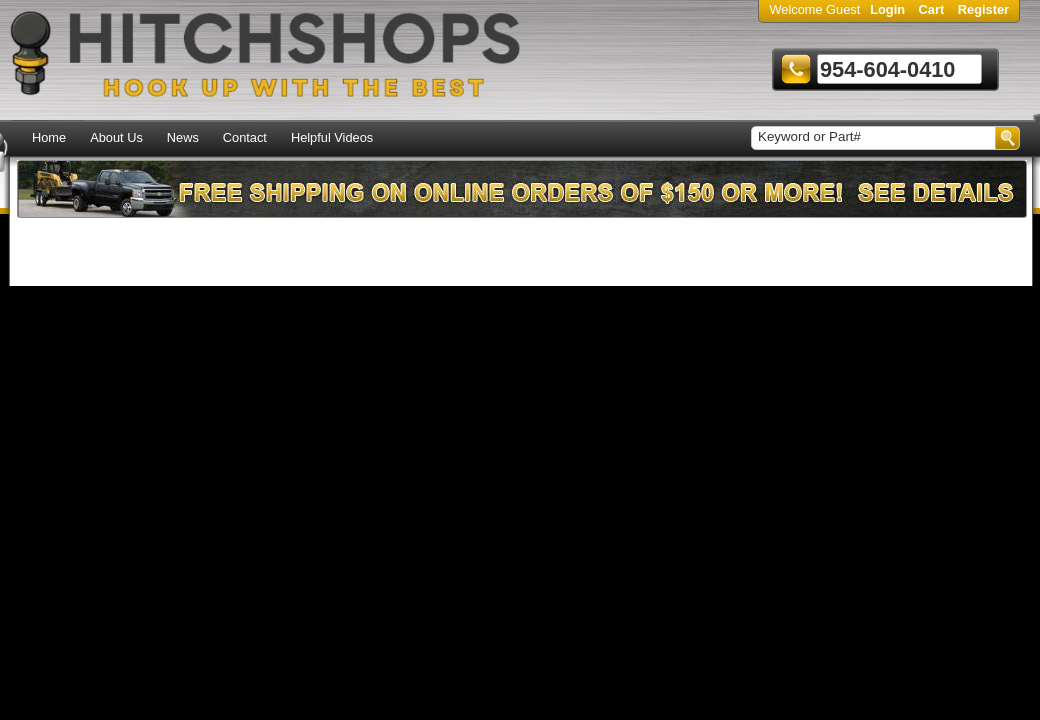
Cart (932, 9)
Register (983, 9)
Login (887, 9)
